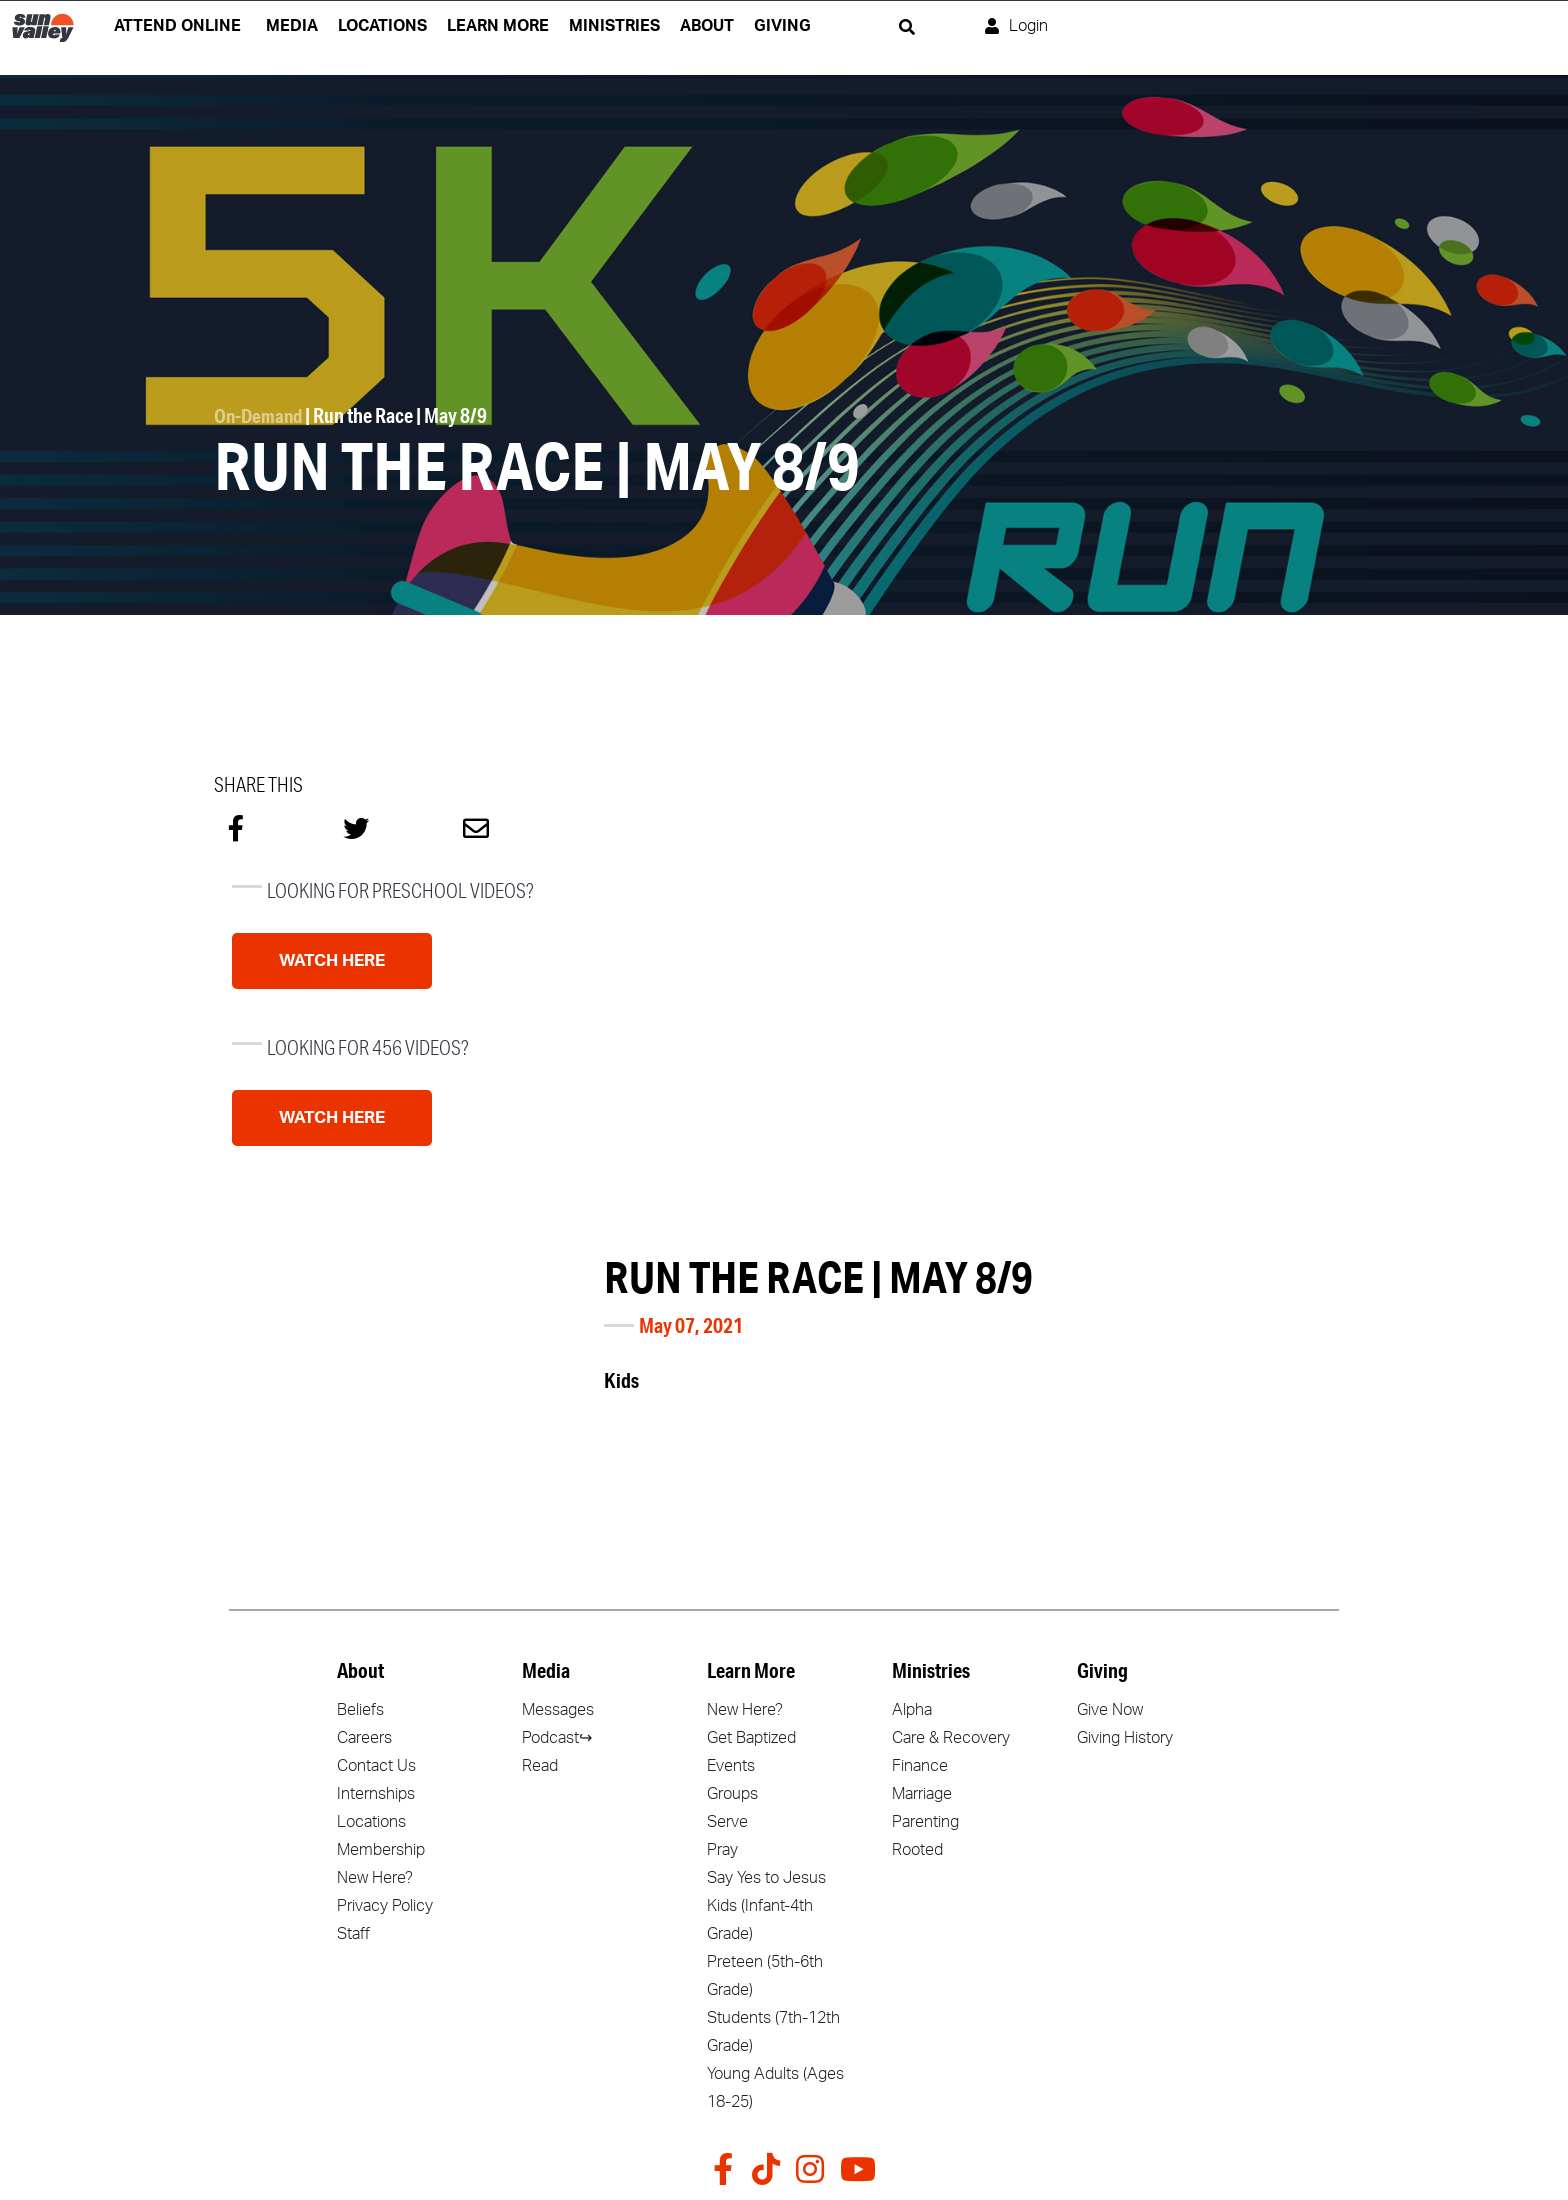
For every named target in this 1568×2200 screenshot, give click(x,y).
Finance (920, 1766)
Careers (364, 1738)
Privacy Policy (385, 1906)
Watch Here (332, 960)
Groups (732, 1794)
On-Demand (260, 416)
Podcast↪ (557, 1738)
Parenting (925, 1822)
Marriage (922, 1794)
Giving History (1125, 1738)
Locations (371, 1822)
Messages (558, 1710)
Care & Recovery (951, 1738)
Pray (722, 1850)
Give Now (1110, 1710)
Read (540, 1766)
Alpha (912, 1710)
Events (731, 1766)
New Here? (375, 1878)
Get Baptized (751, 1738)
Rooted (917, 1850)
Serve (727, 1822)
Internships (376, 1794)
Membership (381, 1850)
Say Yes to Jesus (766, 1878)
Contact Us (376, 1766)
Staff (353, 1934)
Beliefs (360, 1710)
